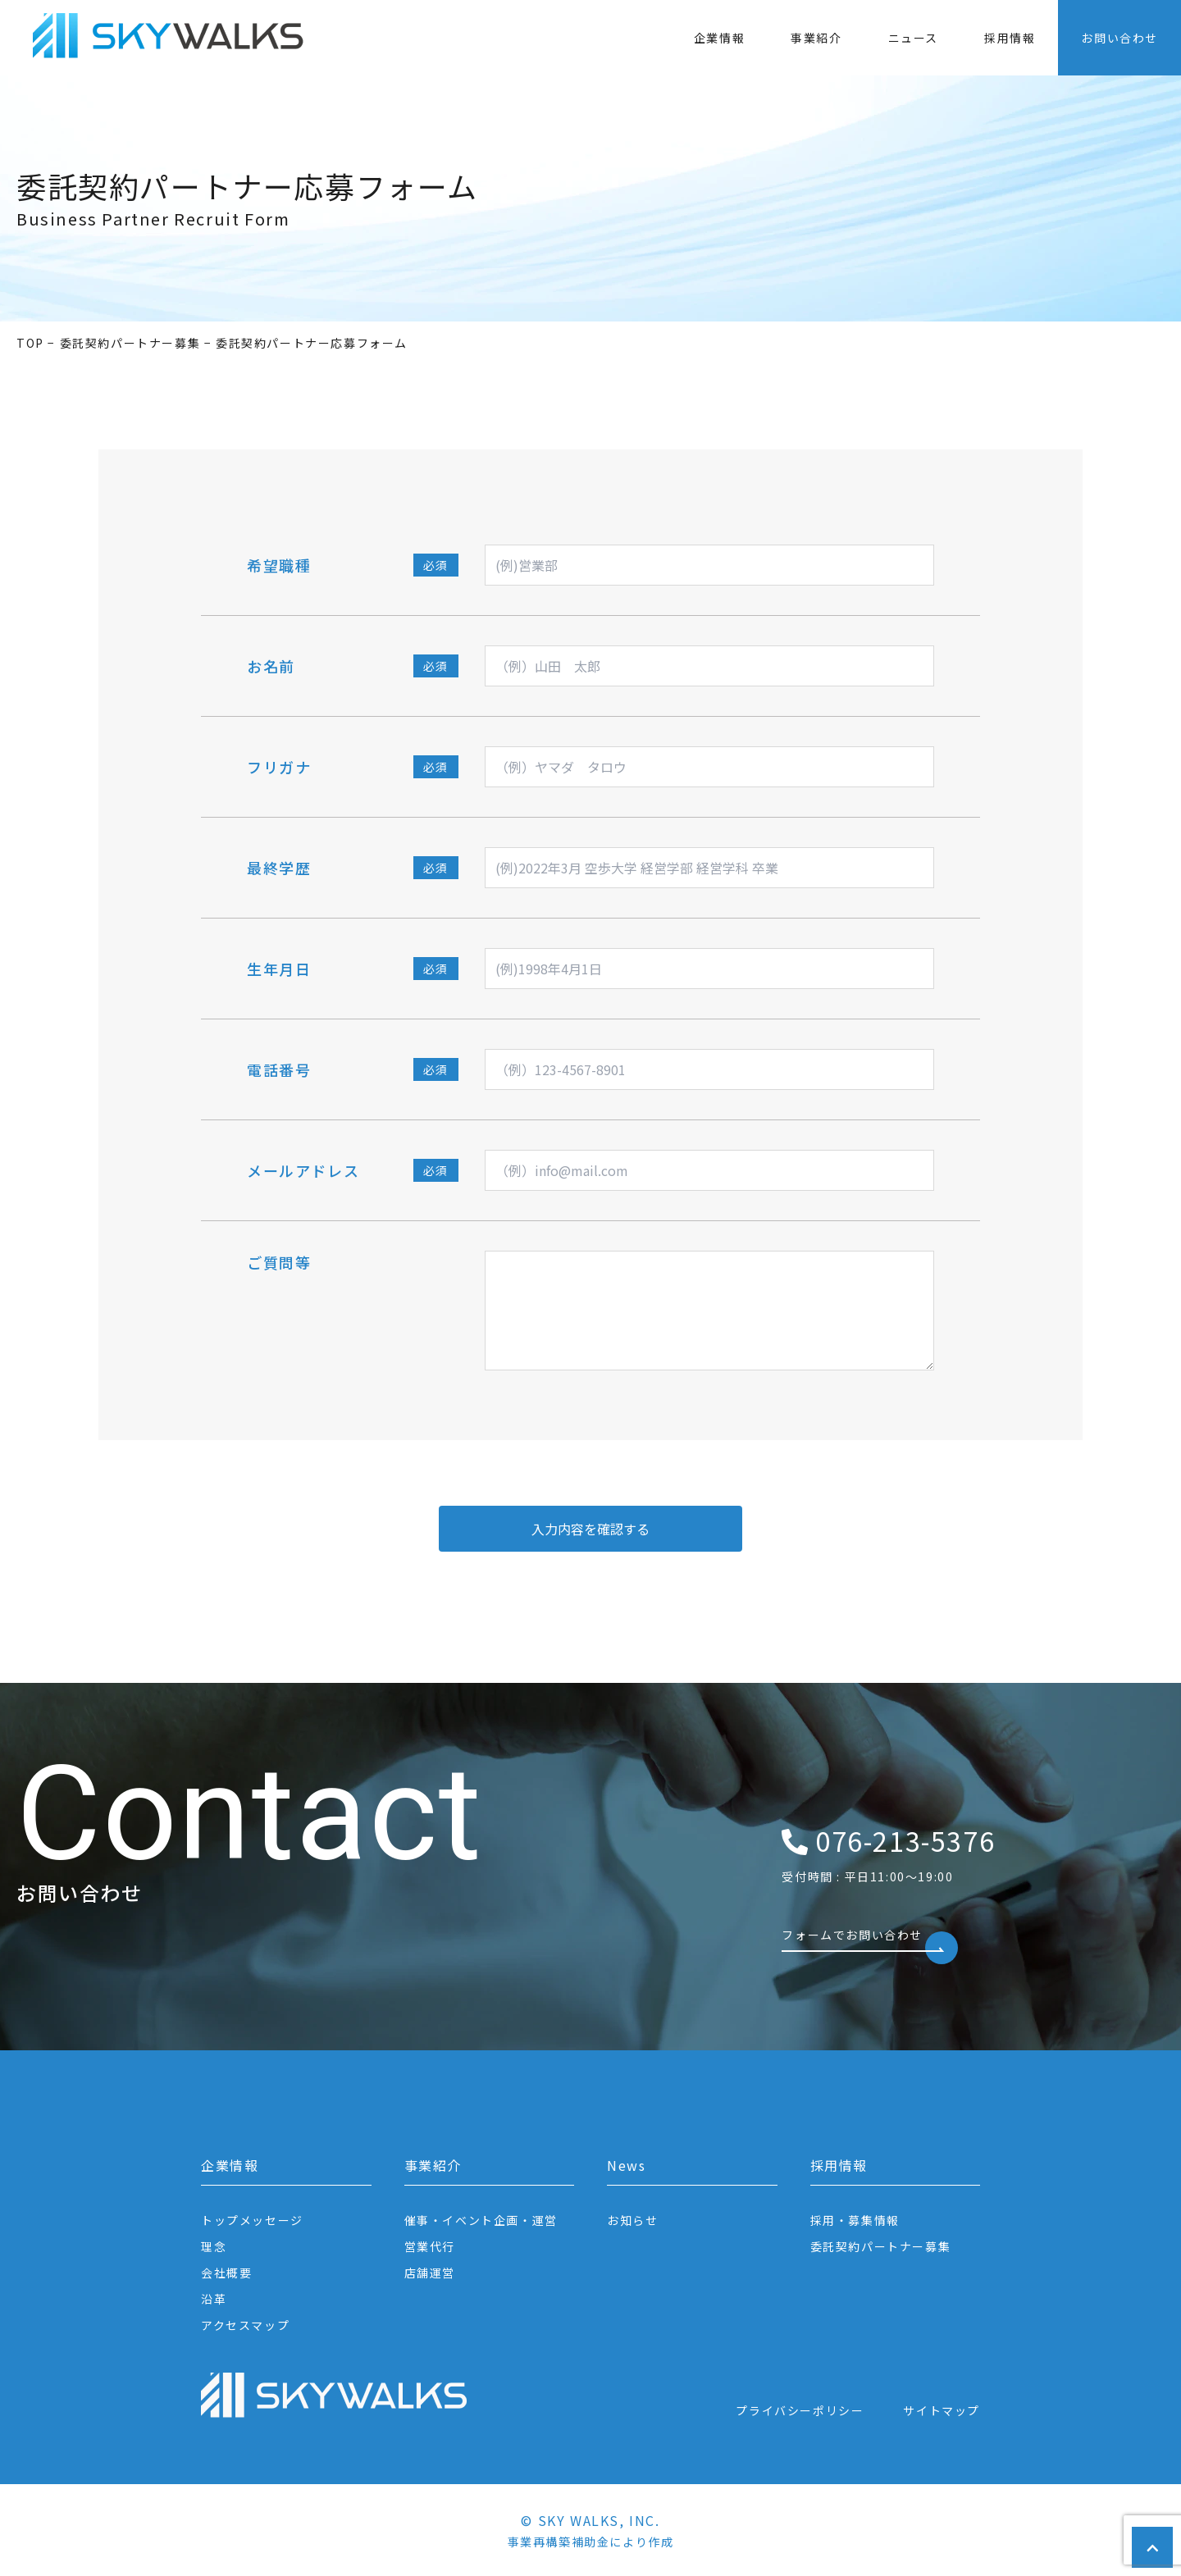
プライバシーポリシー (800, 2410)
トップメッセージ (252, 2220)
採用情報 (1009, 38)
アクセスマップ (245, 2325)
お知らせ (632, 2220)
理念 (213, 2246)
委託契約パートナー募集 (880, 2246)
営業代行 (429, 2246)
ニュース (913, 38)
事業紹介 (816, 38)
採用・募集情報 (855, 2220)
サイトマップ (941, 2410)
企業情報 (719, 38)
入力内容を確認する (590, 1529)
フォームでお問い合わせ (863, 1939)
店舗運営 (429, 2272)
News (626, 2165)
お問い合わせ (1119, 38)
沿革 (213, 2299)
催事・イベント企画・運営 (481, 2220)
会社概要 (226, 2272)
